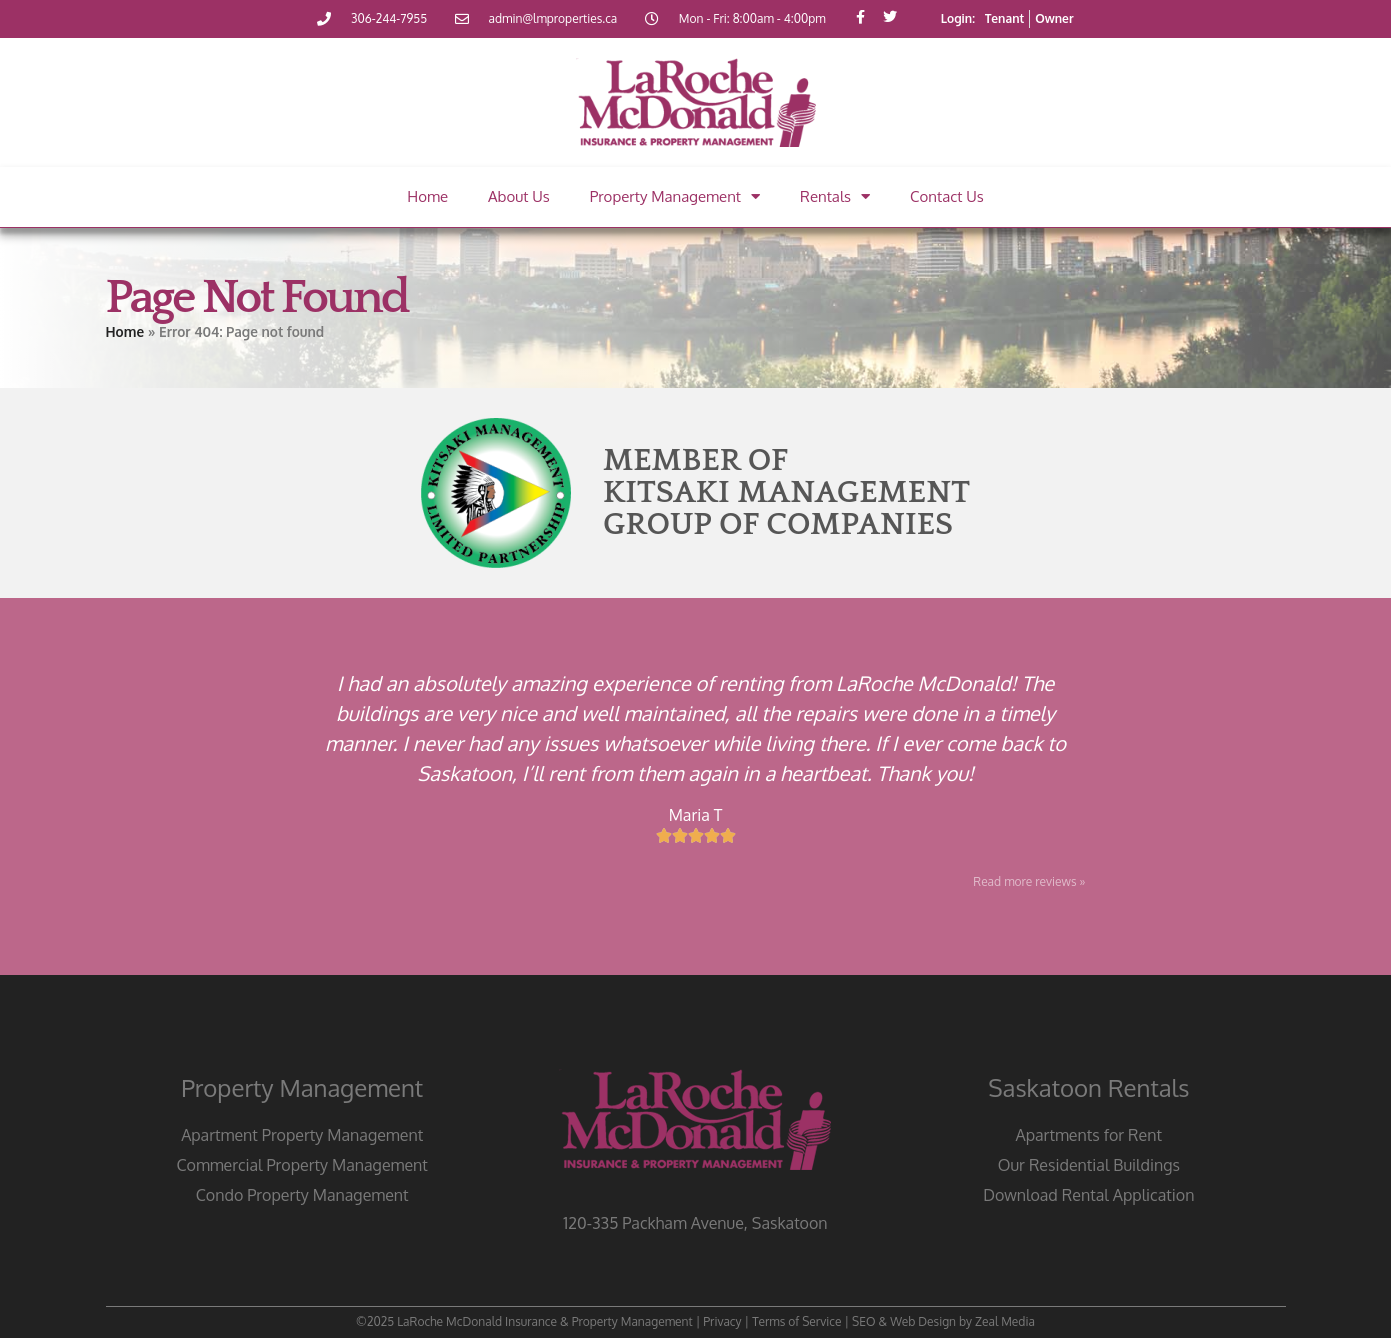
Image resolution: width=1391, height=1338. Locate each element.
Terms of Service (796, 1321)
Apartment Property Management (302, 1135)
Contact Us (947, 196)
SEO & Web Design (904, 1321)
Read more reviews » (1029, 881)
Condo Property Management (302, 1195)
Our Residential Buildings (1089, 1165)
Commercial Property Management (301, 1165)
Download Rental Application (1088, 1195)
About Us (519, 196)
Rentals (835, 196)
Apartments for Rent (1089, 1135)
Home (427, 196)
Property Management (675, 196)
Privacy (722, 1321)
